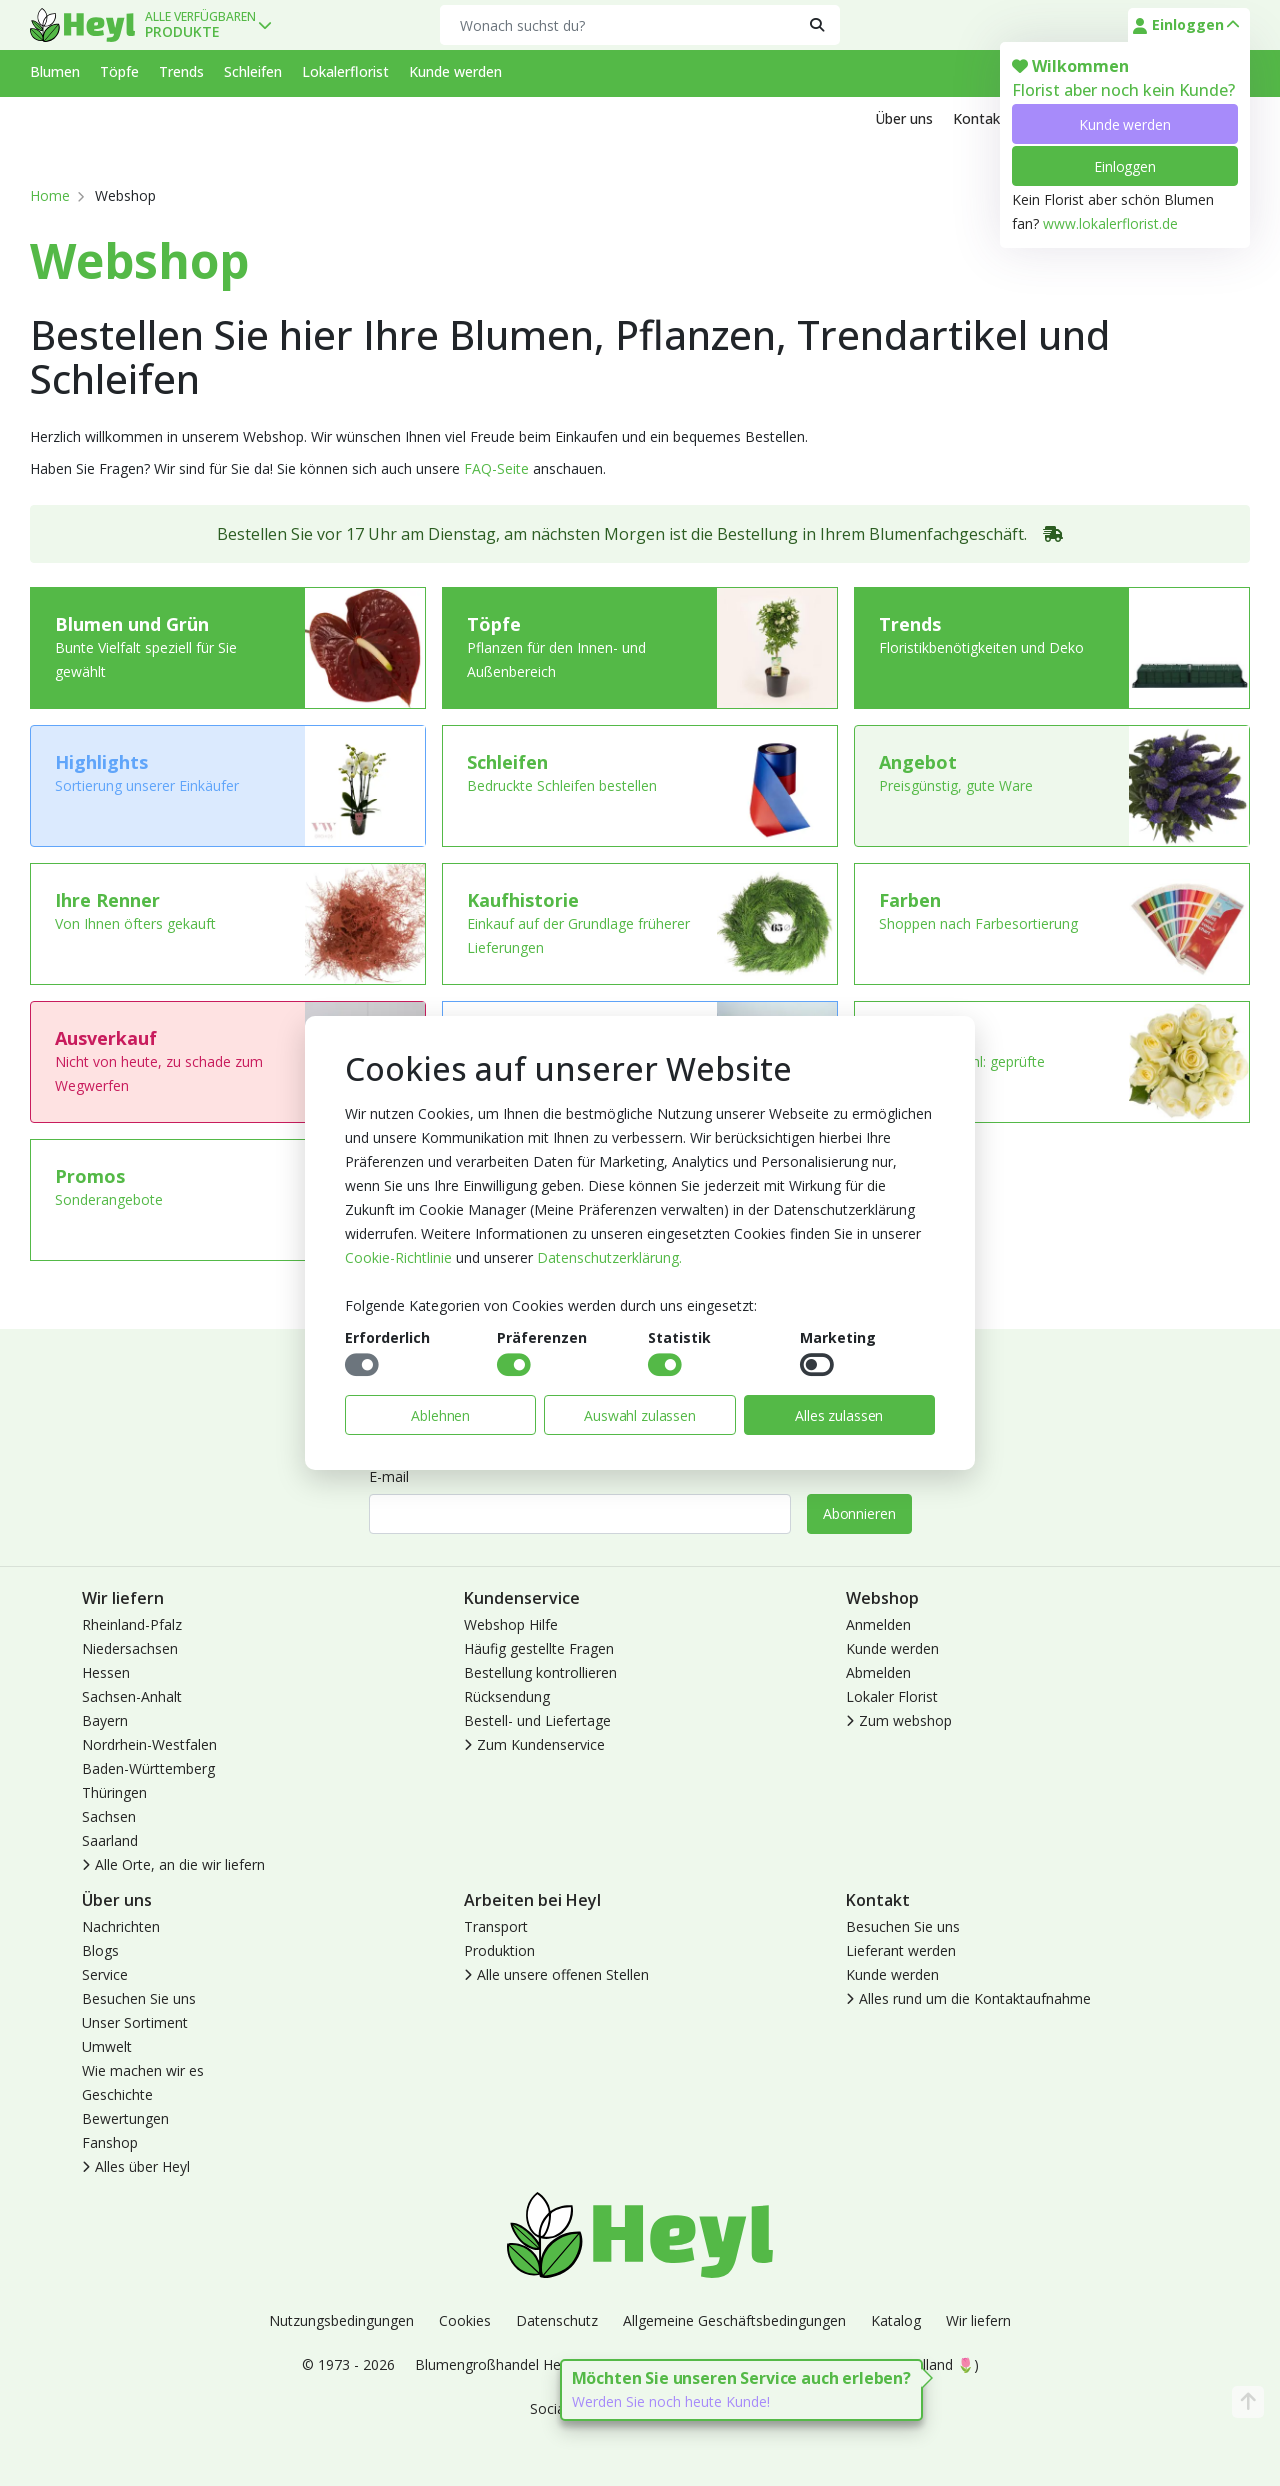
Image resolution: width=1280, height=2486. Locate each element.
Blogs (100, 1950)
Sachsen (109, 1816)
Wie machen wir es (143, 2070)
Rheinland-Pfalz (132, 1624)
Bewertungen (125, 2118)
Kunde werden (1124, 124)
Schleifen (253, 71)
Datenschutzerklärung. (609, 1257)
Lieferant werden (901, 1950)
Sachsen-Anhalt (132, 1696)
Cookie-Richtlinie (398, 1257)
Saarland (110, 1840)
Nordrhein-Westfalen (149, 1744)
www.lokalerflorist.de (1110, 223)
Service (105, 1974)
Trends (181, 71)
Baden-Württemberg (148, 1768)
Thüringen (114, 1792)
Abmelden (878, 1672)
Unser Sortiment (135, 2022)
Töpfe (119, 71)
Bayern (105, 1720)
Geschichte (117, 2094)
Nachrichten (121, 1926)
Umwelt (107, 2046)
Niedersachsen (130, 1648)
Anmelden (878, 1624)
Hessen (106, 1672)
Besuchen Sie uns (139, 1998)
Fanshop (110, 2142)
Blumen (55, 71)
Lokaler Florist (892, 1696)
